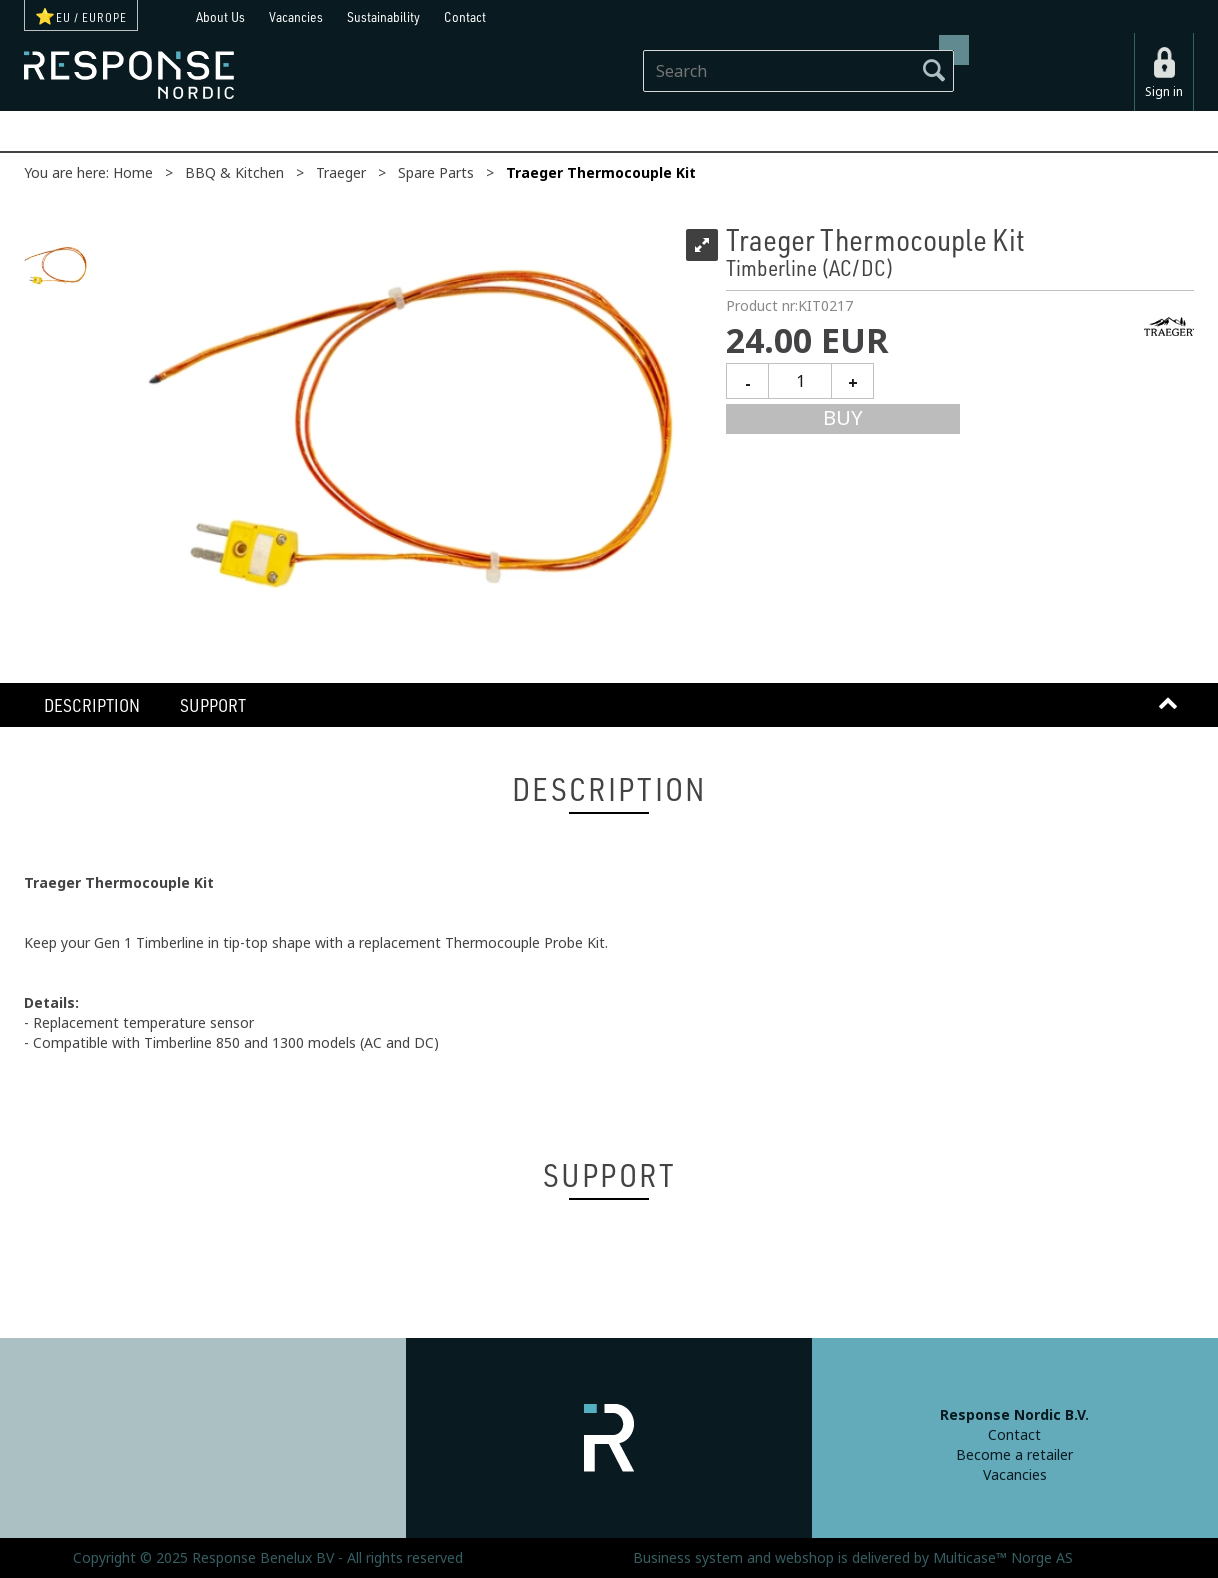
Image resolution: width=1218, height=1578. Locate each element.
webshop (804, 1558)
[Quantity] (800, 381)
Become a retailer (1014, 1455)
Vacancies (296, 16)
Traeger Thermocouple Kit (601, 173)
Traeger (341, 173)
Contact (465, 16)
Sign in (1164, 92)
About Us (220, 16)
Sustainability (383, 16)
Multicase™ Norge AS (1003, 1558)
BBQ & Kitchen (234, 173)
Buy (843, 418)
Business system (688, 1558)
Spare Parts (436, 173)
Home (133, 173)
